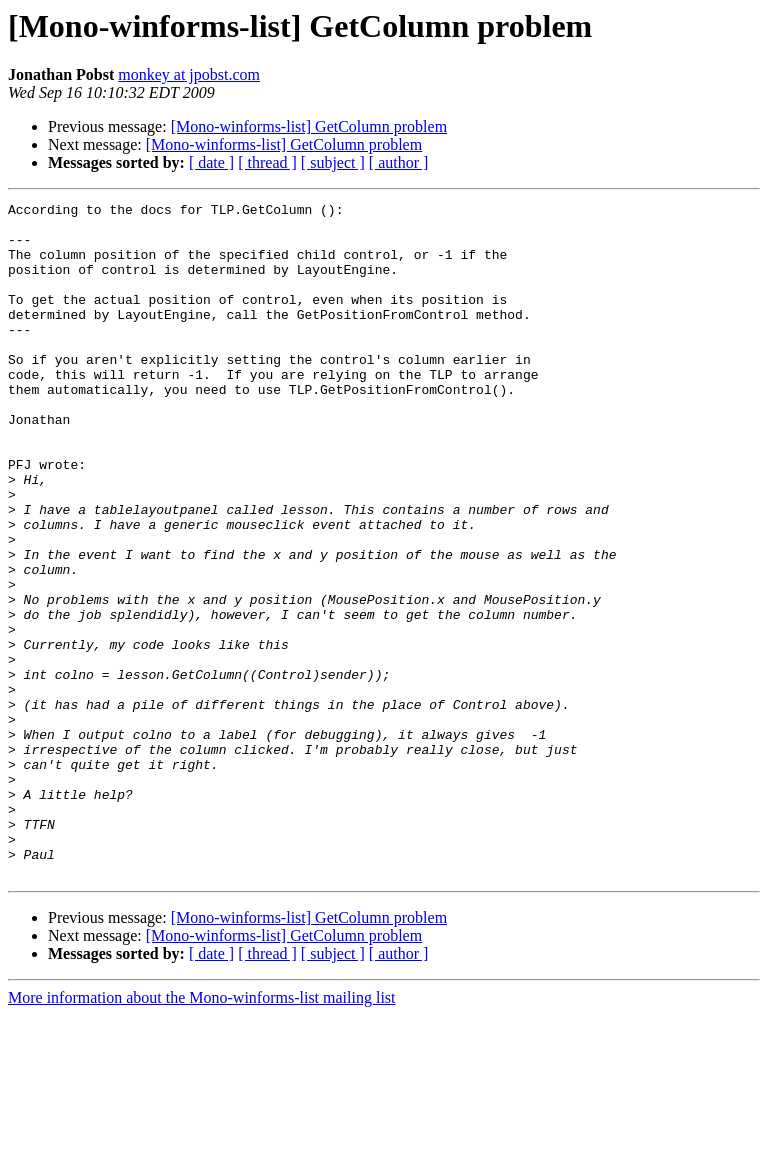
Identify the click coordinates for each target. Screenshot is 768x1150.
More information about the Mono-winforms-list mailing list (202, 1132)
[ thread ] (267, 162)
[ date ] (211, 162)
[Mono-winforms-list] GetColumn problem (309, 126)
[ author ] (399, 162)
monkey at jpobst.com (189, 74)
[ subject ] (333, 162)
